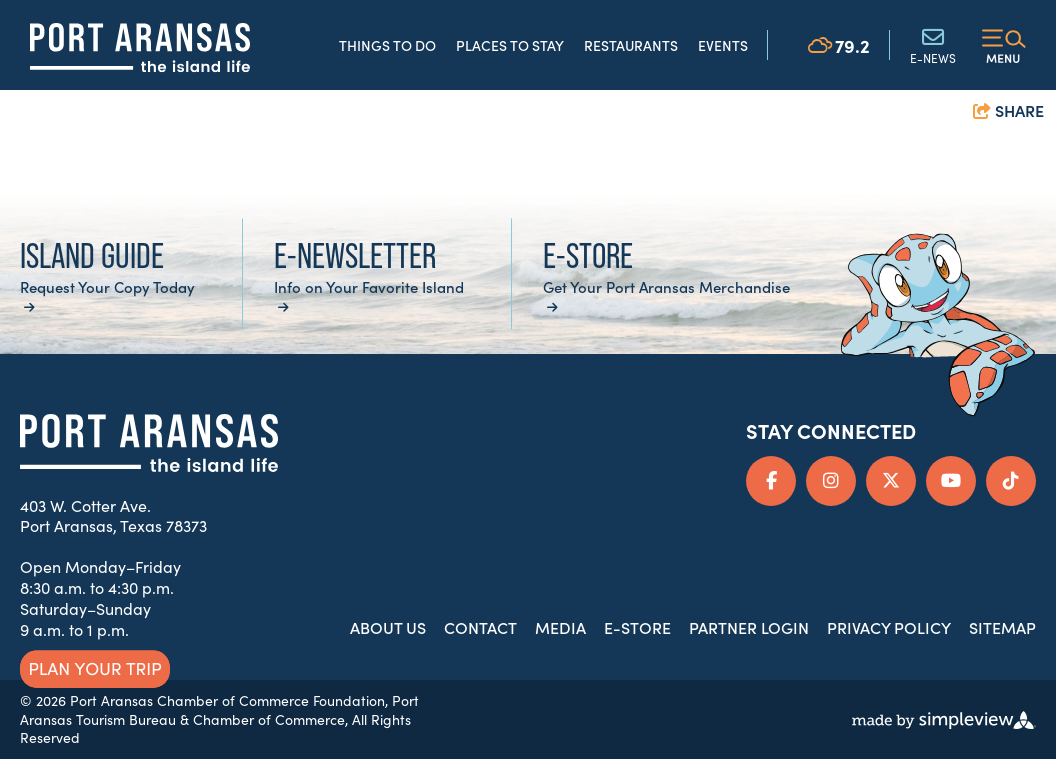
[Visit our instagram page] (831, 481)
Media (560, 627)
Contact (480, 627)
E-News (933, 45)
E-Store (637, 627)
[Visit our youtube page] (951, 481)
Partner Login (749, 627)
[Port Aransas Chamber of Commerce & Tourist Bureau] (140, 47)
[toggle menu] (1004, 45)
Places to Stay (510, 45)
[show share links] (1008, 112)
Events (723, 45)
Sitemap (1002, 627)
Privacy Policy (889, 627)
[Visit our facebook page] (771, 481)
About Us (388, 627)
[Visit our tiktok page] (1011, 481)
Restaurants (631, 45)
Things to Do (387, 45)
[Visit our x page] (891, 481)
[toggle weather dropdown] (839, 45)
